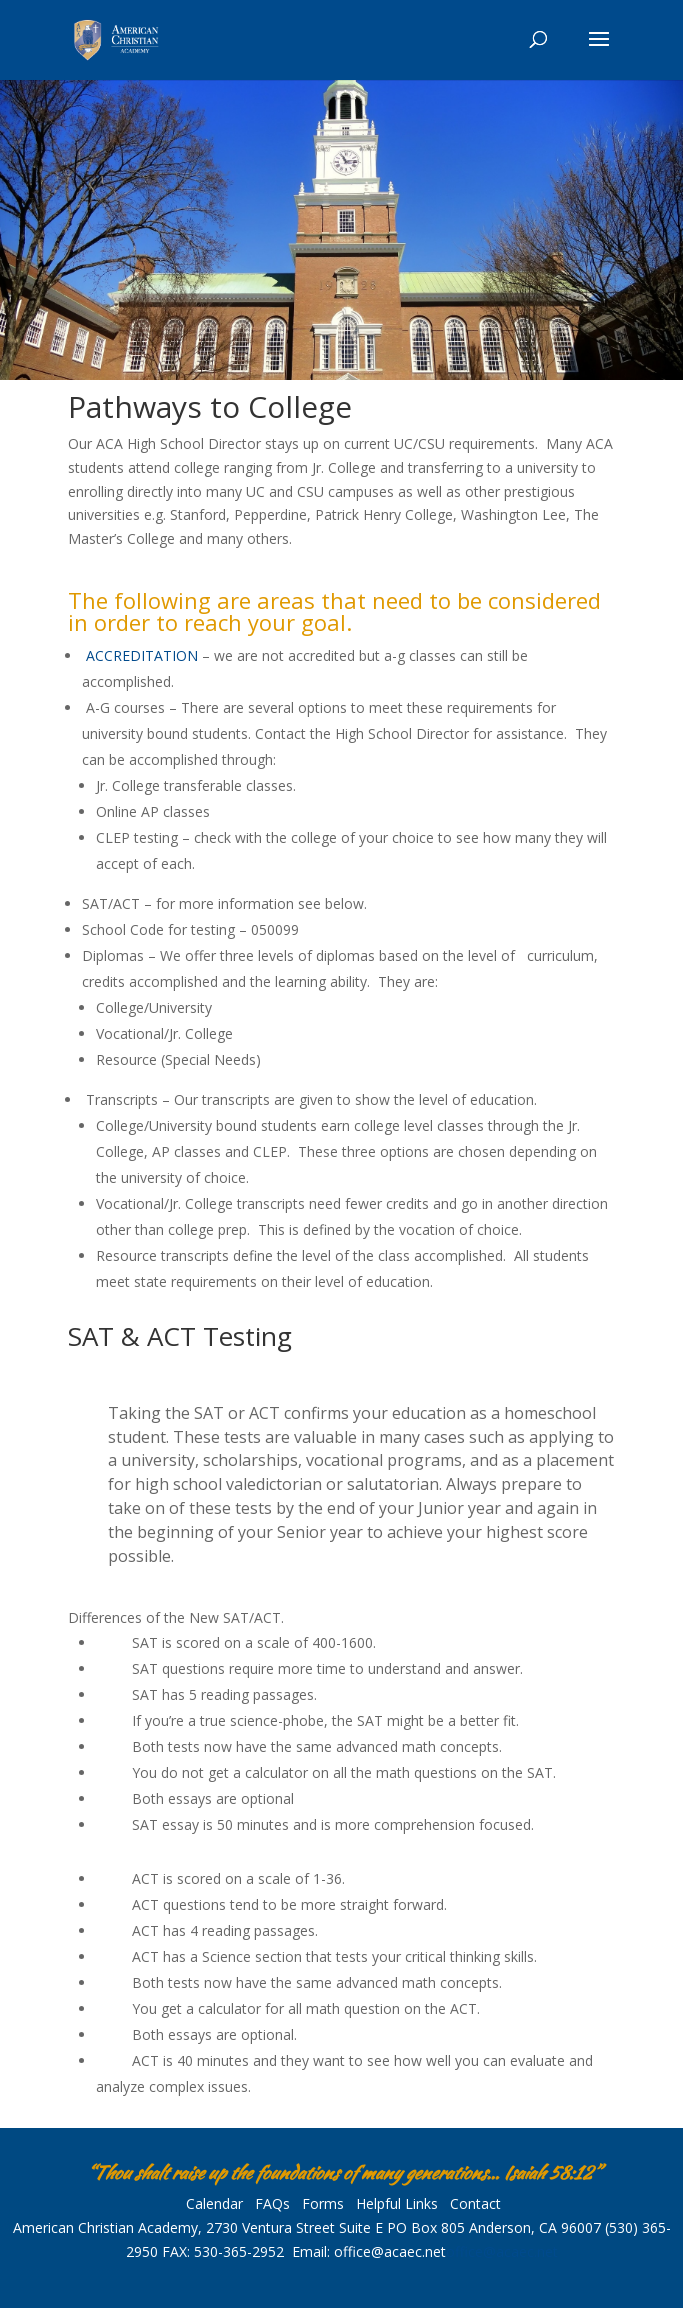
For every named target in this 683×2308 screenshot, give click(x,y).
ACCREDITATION (142, 655)
